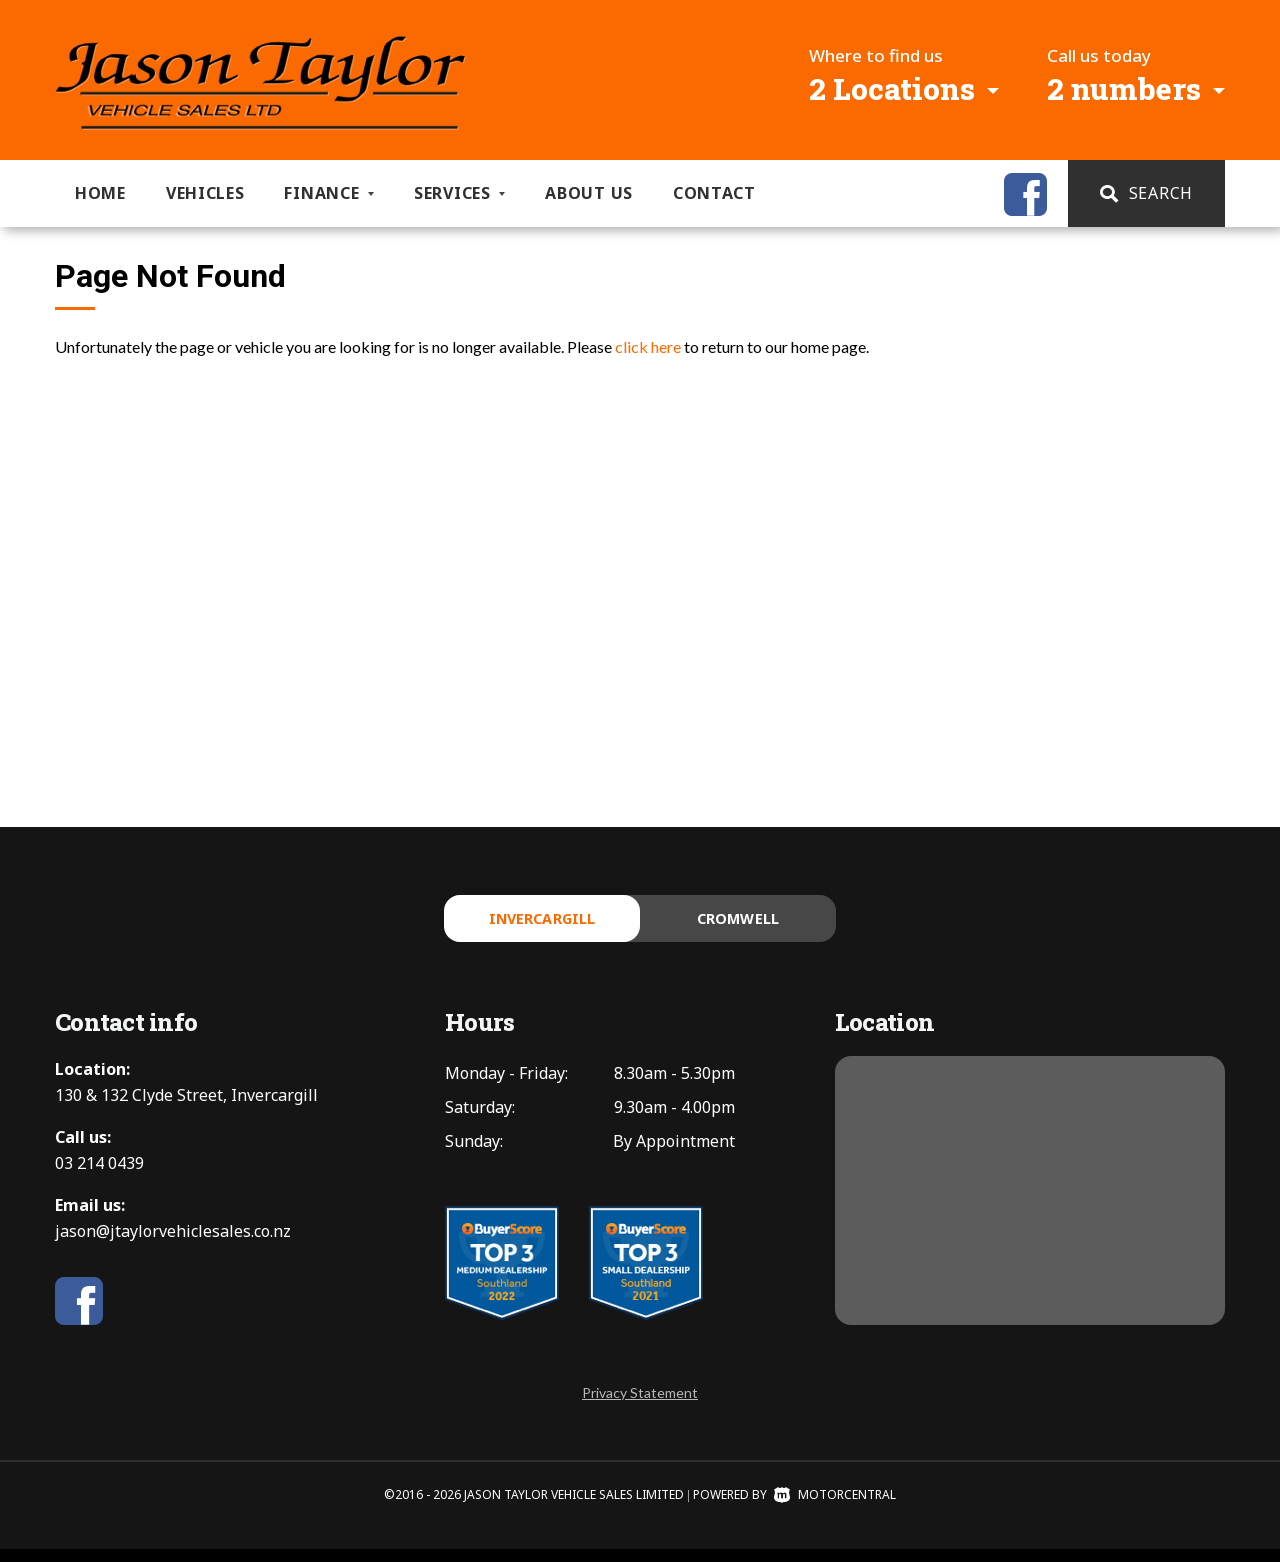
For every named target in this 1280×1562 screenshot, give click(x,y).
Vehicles (205, 193)
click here (648, 346)
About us (589, 193)
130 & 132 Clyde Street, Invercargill (186, 1108)
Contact (714, 193)
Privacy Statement (640, 1405)
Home (100, 193)
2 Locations (892, 88)
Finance (329, 193)
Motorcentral (835, 1507)
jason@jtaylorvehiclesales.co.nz (173, 1244)
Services (459, 193)
